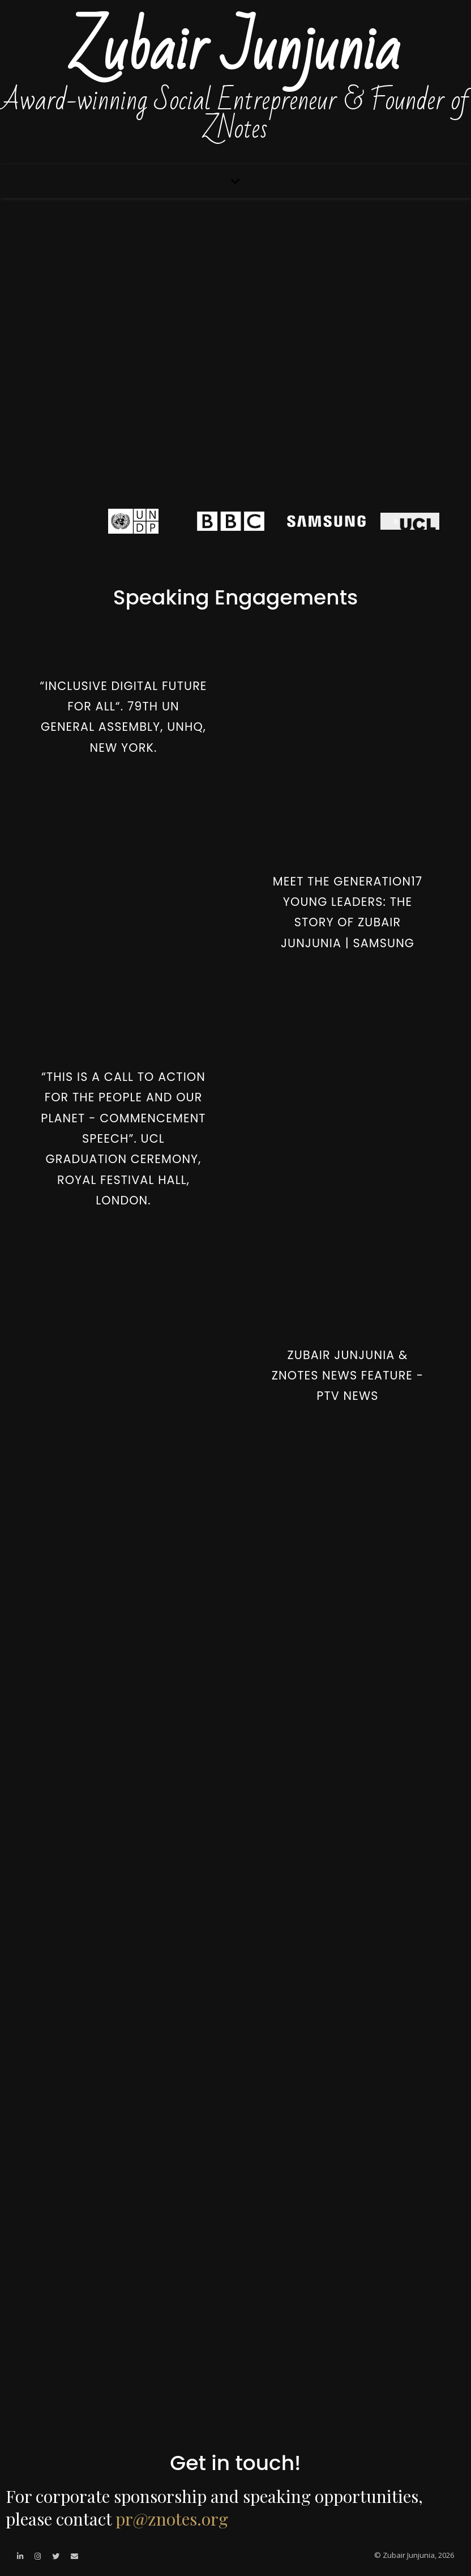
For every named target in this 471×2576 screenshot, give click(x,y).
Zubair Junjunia (236, 50)
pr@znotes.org (171, 2518)
